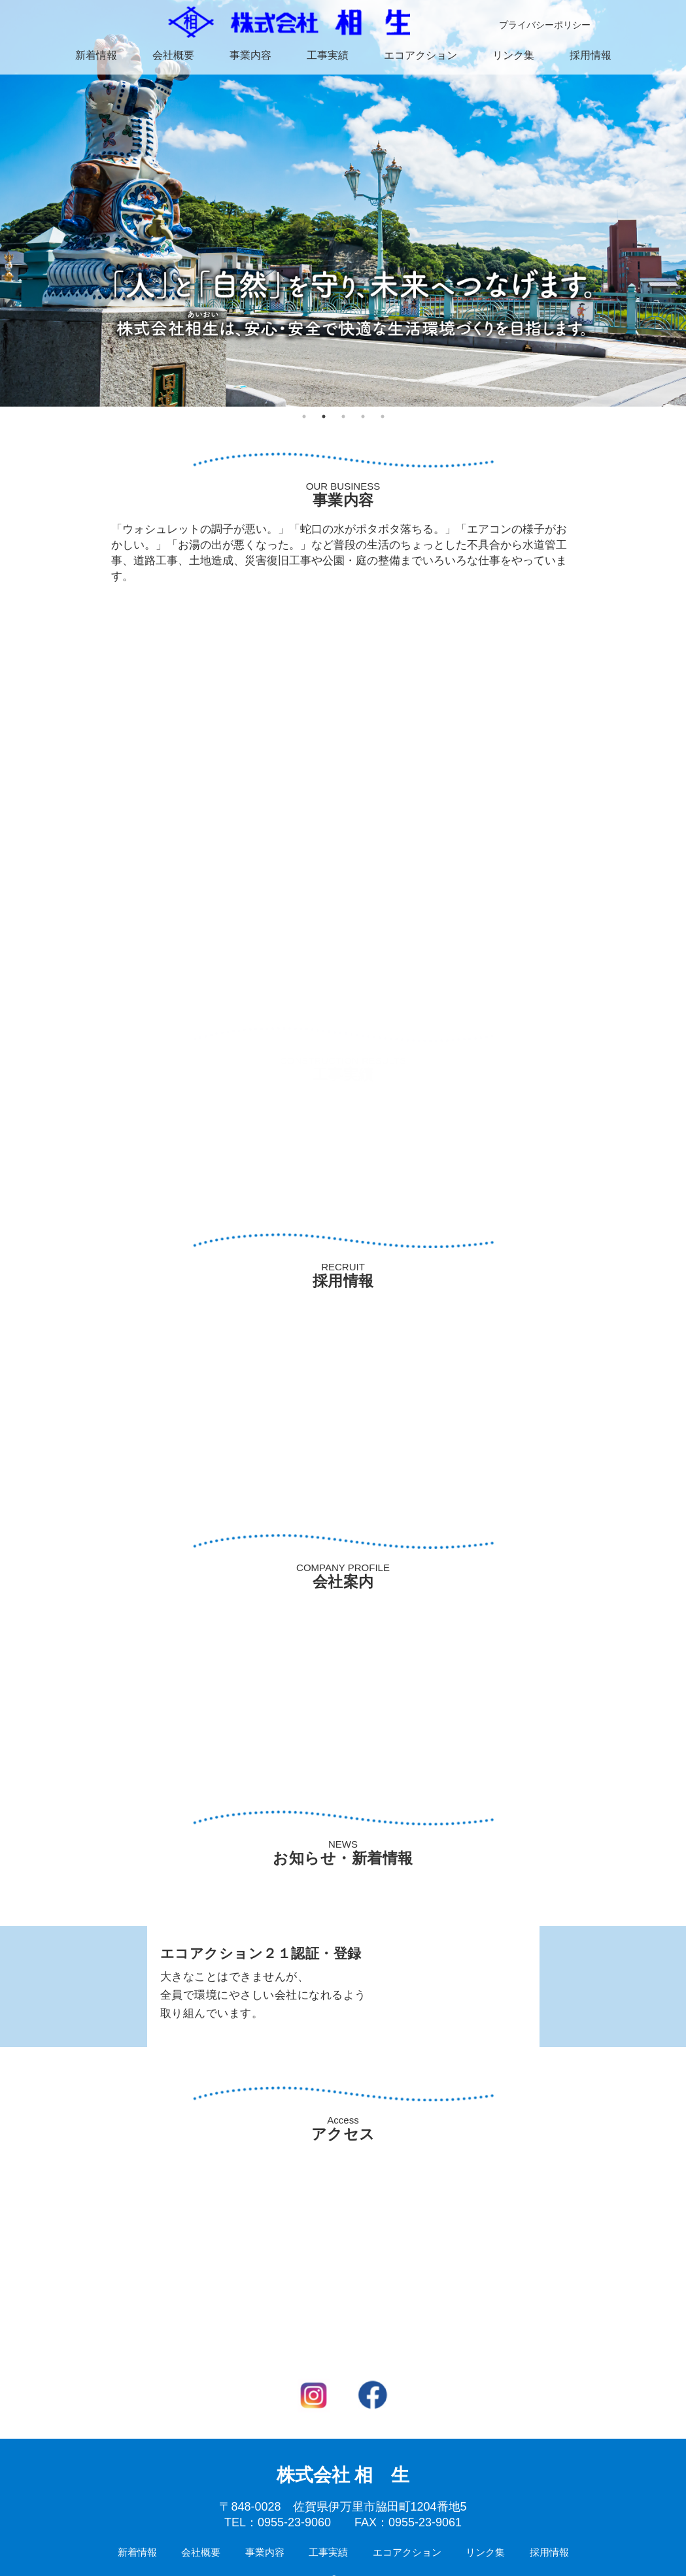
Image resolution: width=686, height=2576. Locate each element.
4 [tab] (362, 416)
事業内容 (250, 55)
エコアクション (420, 55)
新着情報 (96, 55)
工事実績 (328, 55)
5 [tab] (382, 416)
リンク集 (513, 55)
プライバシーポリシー (545, 25)
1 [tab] (304, 416)
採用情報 (590, 55)
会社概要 (173, 55)
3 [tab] (343, 416)
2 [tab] (323, 416)
